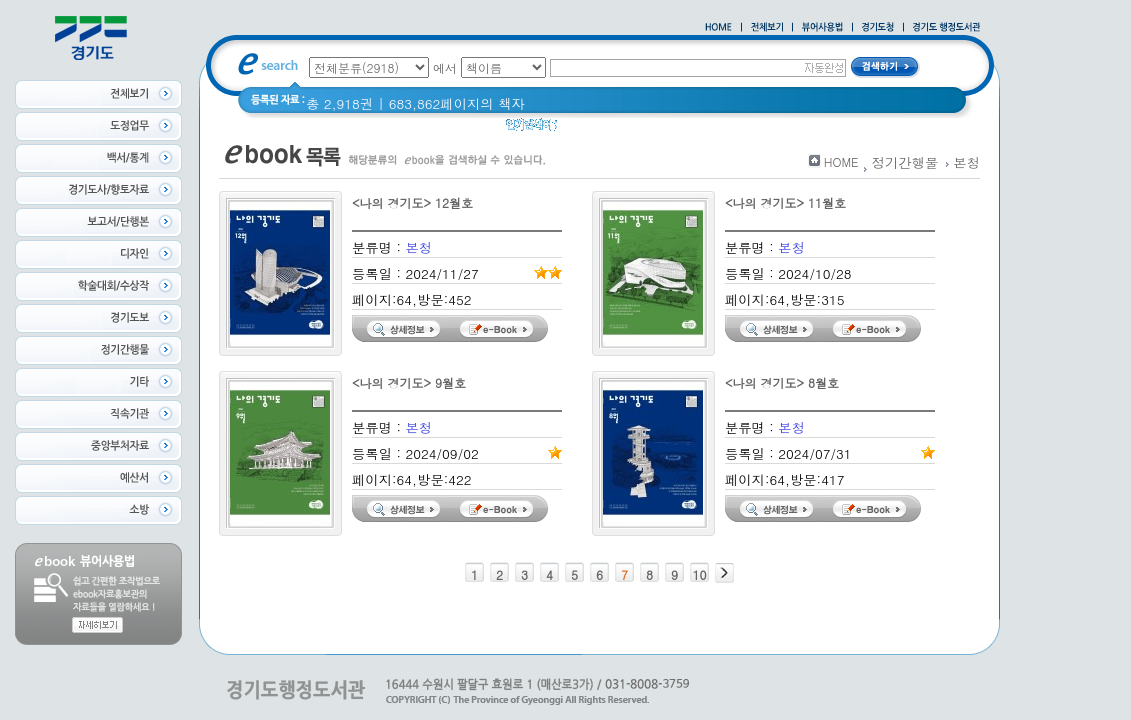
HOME (841, 161)
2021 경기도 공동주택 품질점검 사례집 (729, 129)
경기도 (883, 129)
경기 (583, 129)
